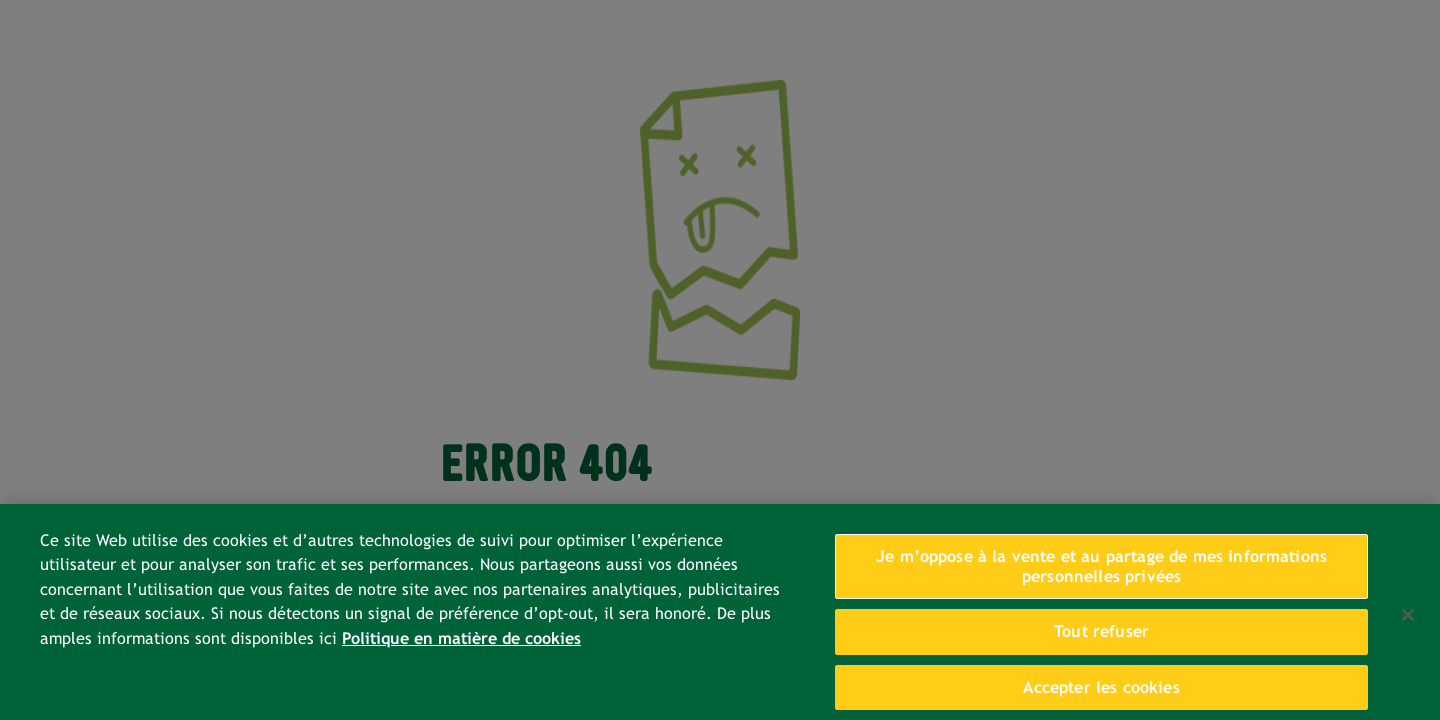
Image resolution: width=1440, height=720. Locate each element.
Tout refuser (1101, 639)
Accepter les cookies (1101, 695)
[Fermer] (1408, 623)
